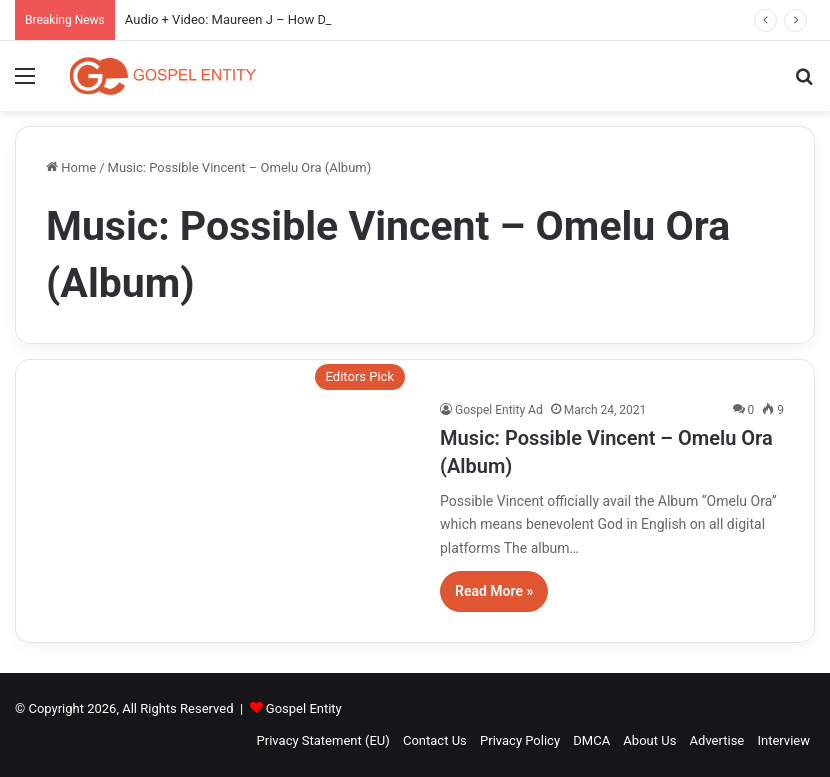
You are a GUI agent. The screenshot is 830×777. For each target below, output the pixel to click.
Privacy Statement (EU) (323, 740)
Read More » (494, 591)
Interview (783, 740)
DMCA (591, 740)
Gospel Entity (304, 708)
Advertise (717, 740)
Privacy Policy (520, 740)
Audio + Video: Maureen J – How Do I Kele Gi (254, 19)
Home (71, 167)
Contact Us (435, 740)
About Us (649, 740)
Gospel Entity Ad (499, 410)
